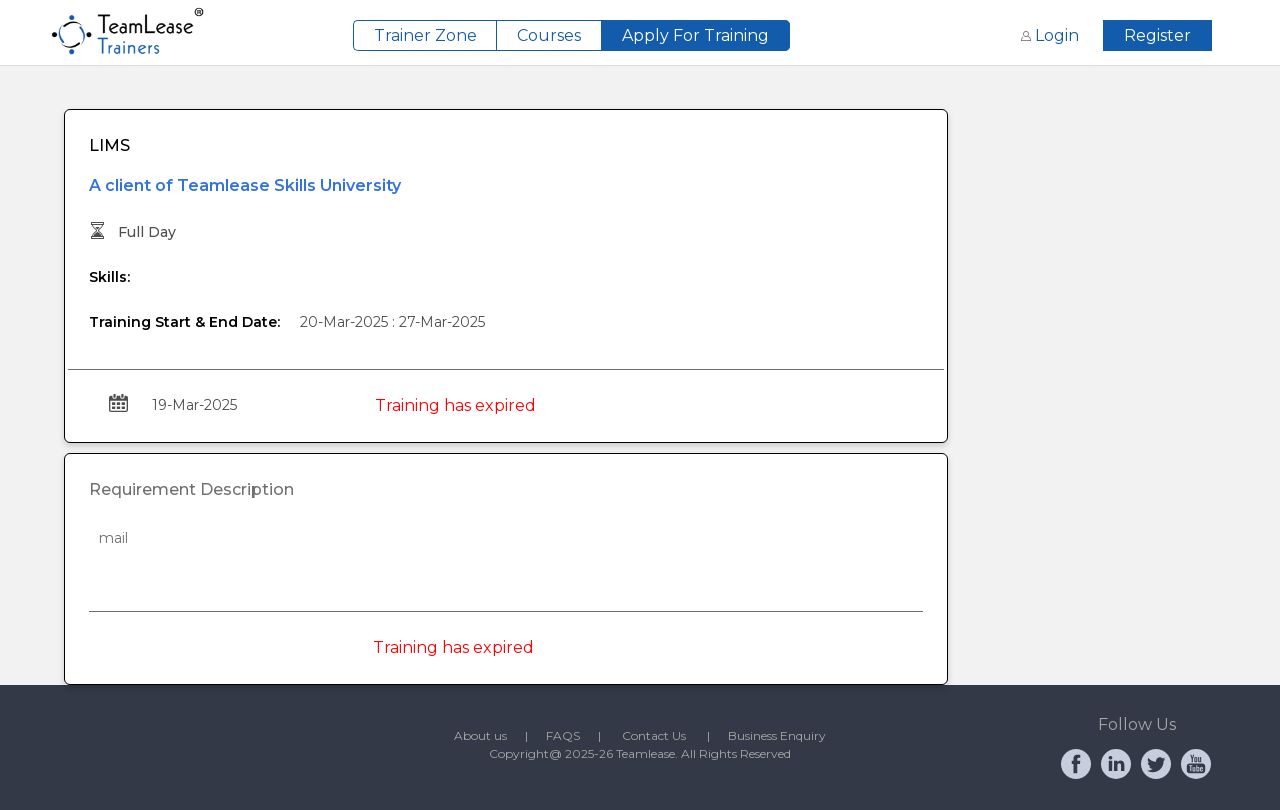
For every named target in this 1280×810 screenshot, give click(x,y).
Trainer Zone (425, 35)
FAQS (572, 735)
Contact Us (664, 735)
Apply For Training (695, 35)
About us (489, 735)
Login (1052, 35)
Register (1157, 35)
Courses (549, 35)
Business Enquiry (777, 735)
